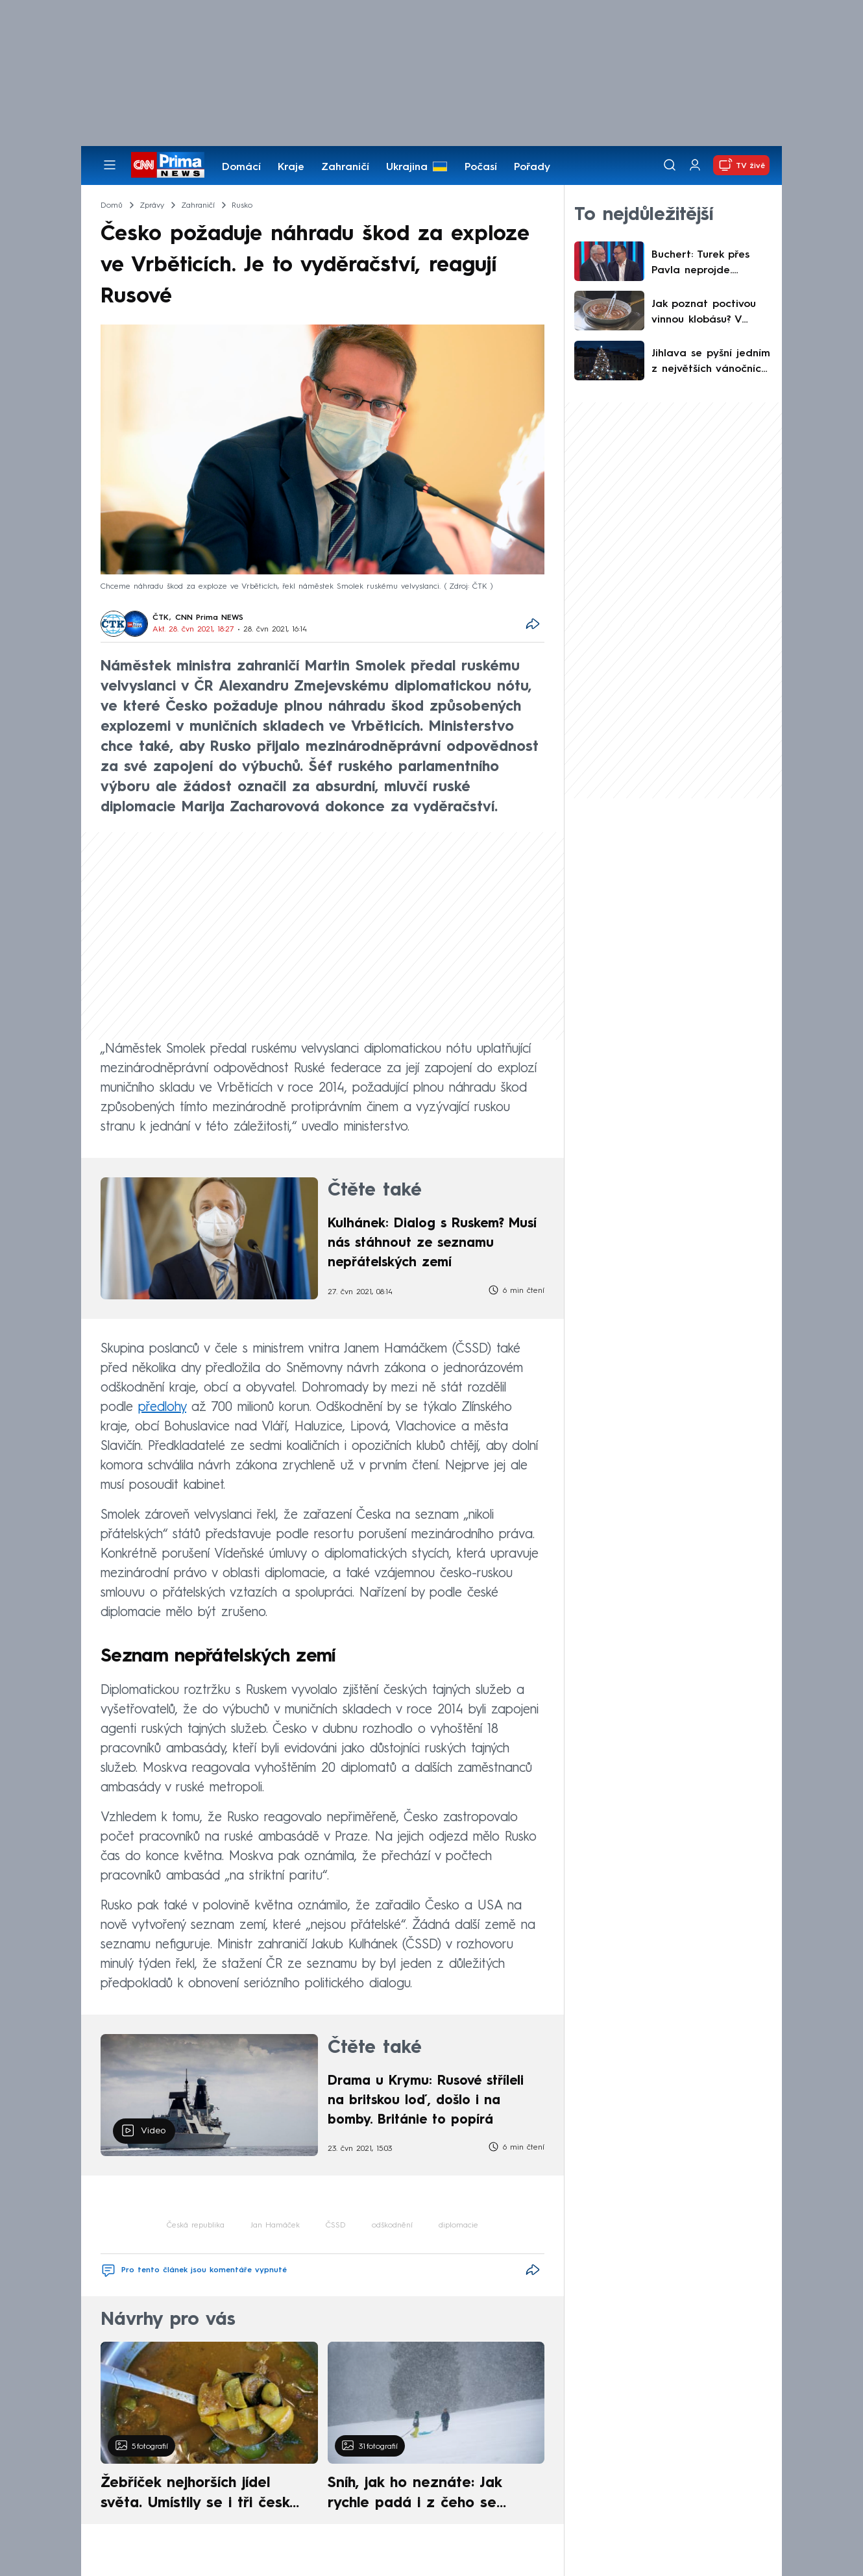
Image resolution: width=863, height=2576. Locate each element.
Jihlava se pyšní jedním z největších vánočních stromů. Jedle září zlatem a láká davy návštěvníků (710, 363)
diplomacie (458, 2225)
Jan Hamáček (275, 2225)
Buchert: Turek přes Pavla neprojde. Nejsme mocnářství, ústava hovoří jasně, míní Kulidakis (703, 264)
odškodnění (392, 2225)
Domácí (241, 167)
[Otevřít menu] (109, 164)
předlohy (162, 1407)
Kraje (291, 167)
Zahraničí (345, 167)
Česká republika (196, 2225)
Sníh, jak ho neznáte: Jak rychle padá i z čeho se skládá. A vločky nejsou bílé (425, 2495)
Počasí (481, 167)
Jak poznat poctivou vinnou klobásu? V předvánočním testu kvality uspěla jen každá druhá (703, 313)
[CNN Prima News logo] (167, 165)
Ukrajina (407, 167)
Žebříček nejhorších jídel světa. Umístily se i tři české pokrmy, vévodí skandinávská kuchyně (202, 2495)
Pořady (532, 167)
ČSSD (336, 2225)
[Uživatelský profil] (695, 165)
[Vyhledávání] (669, 165)
